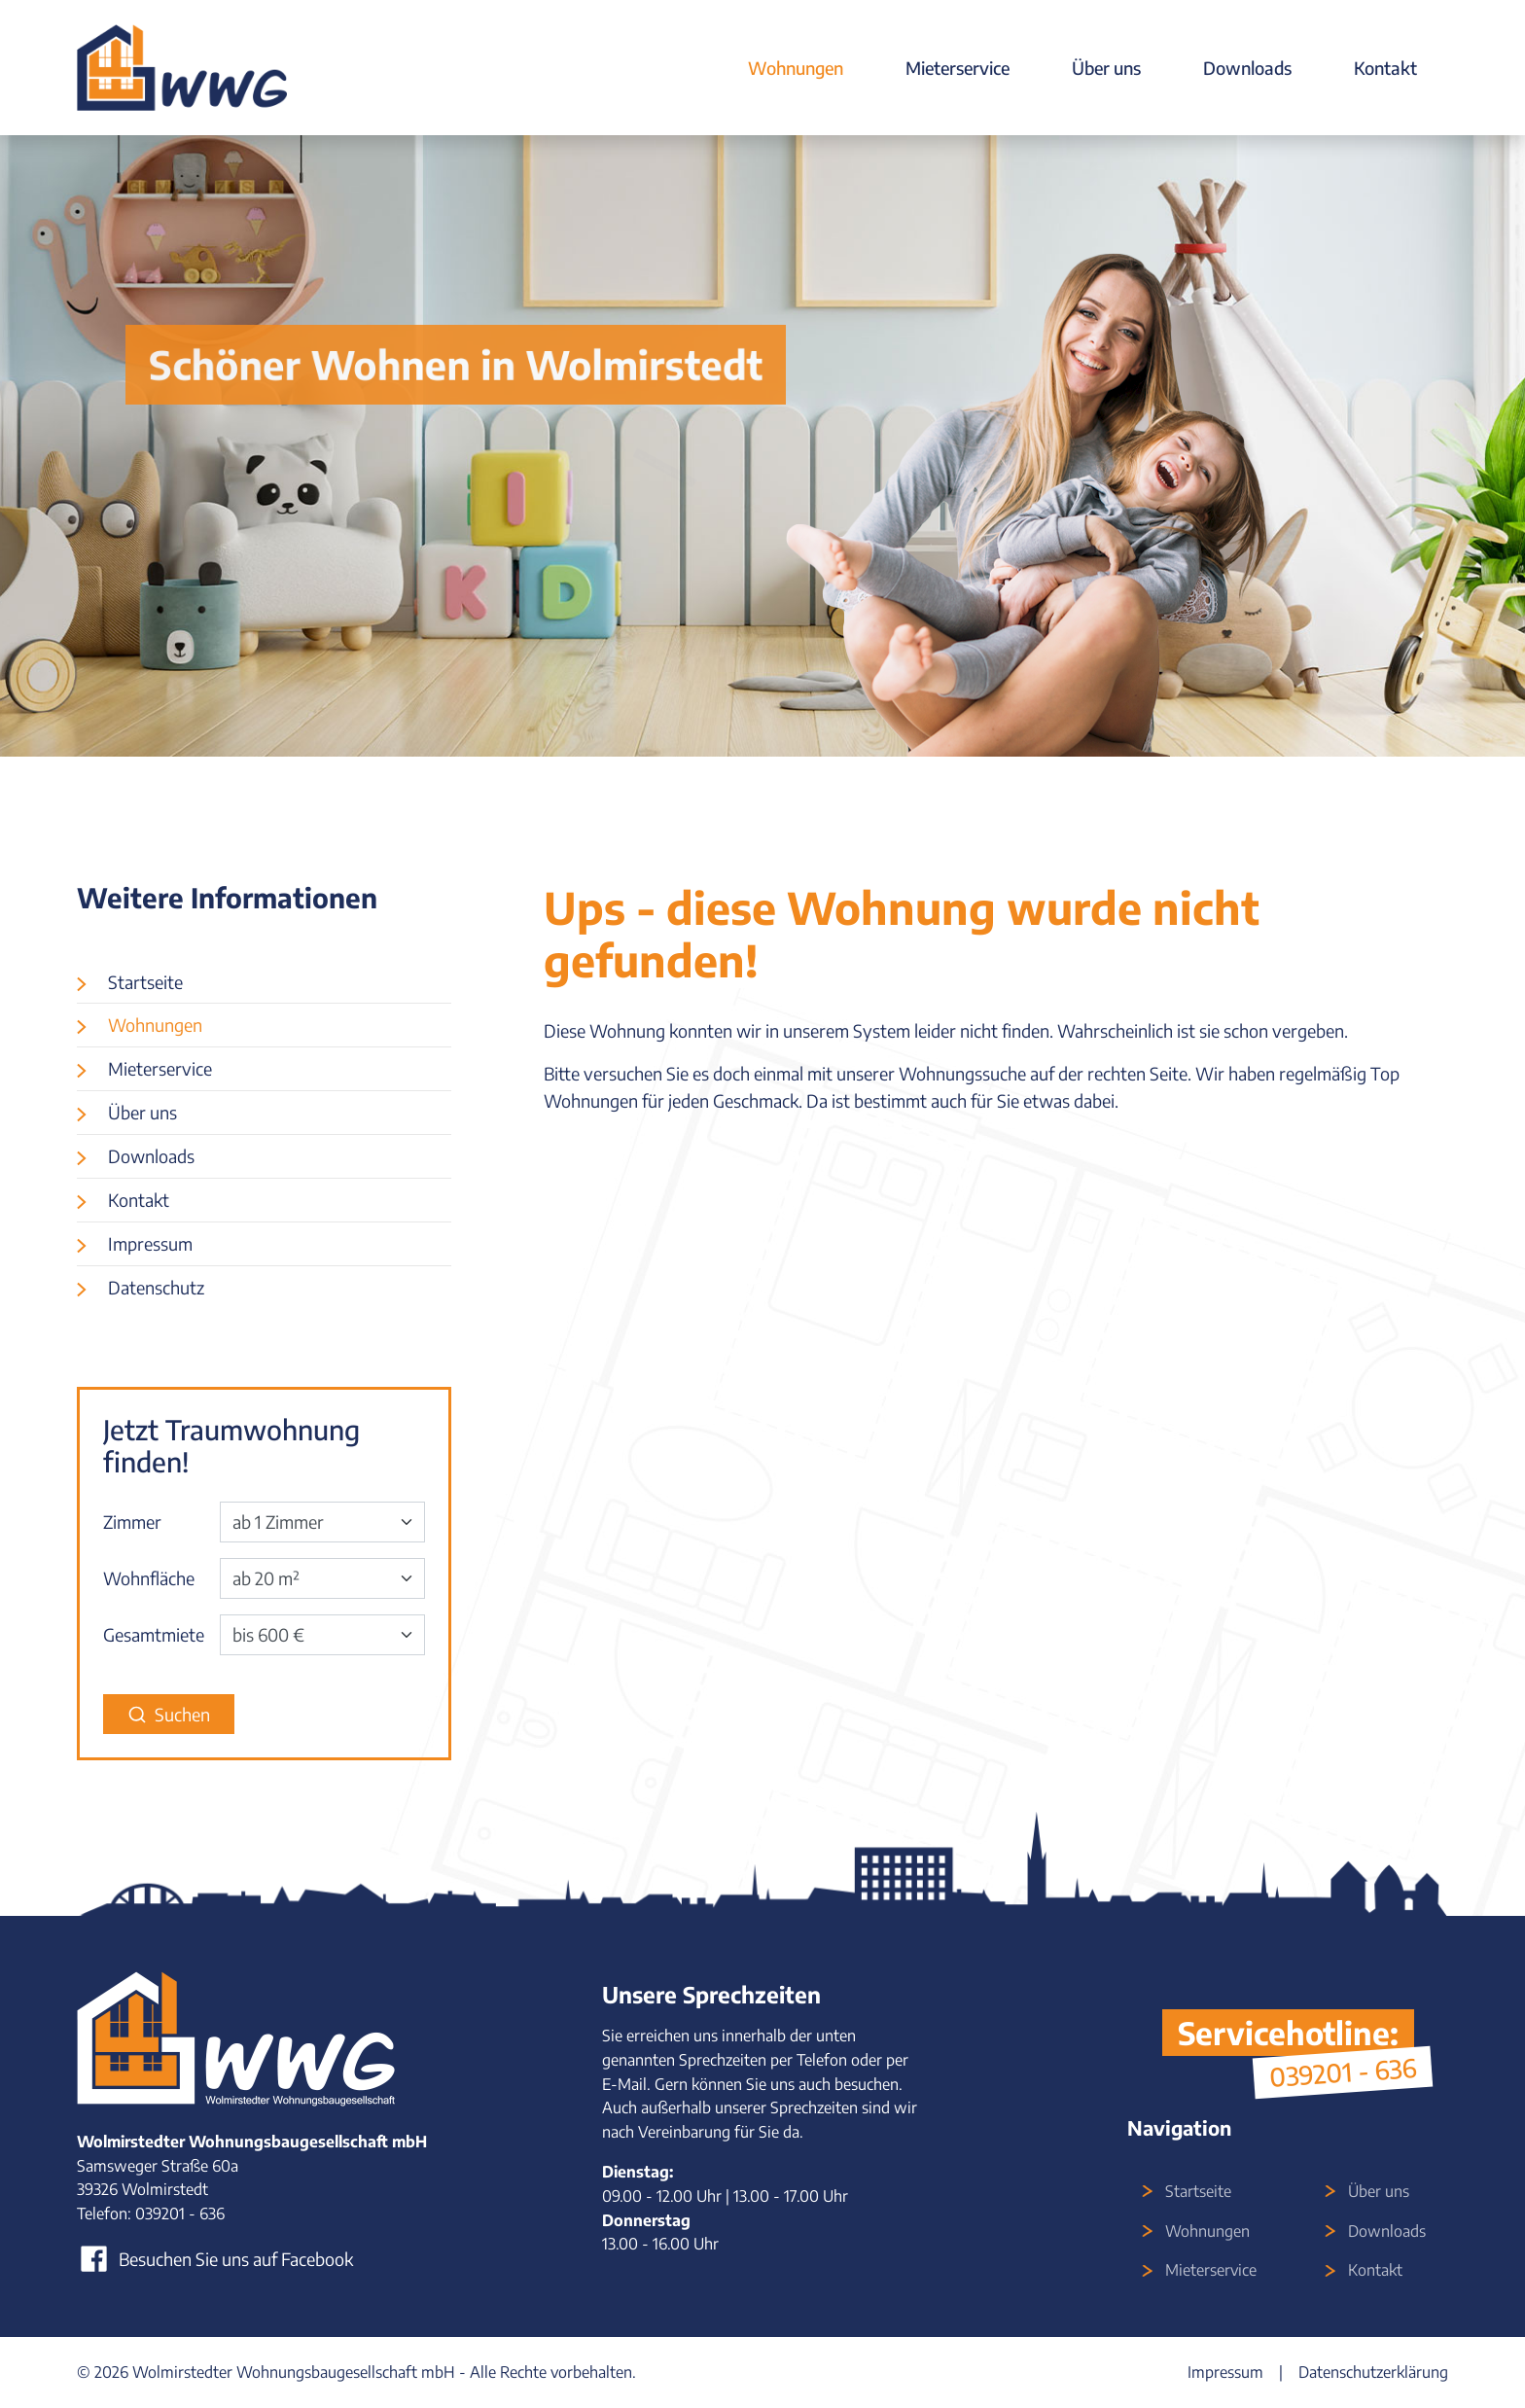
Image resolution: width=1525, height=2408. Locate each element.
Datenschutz (156, 1287)
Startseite (145, 982)
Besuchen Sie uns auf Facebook (215, 2259)
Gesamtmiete (153, 1634)
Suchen (168, 1714)
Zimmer (132, 1521)
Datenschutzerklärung (1373, 2372)
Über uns (1106, 67)
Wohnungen (795, 67)
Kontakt (1385, 67)
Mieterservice (957, 67)
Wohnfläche (149, 1578)
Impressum (150, 1243)
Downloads (1247, 67)
